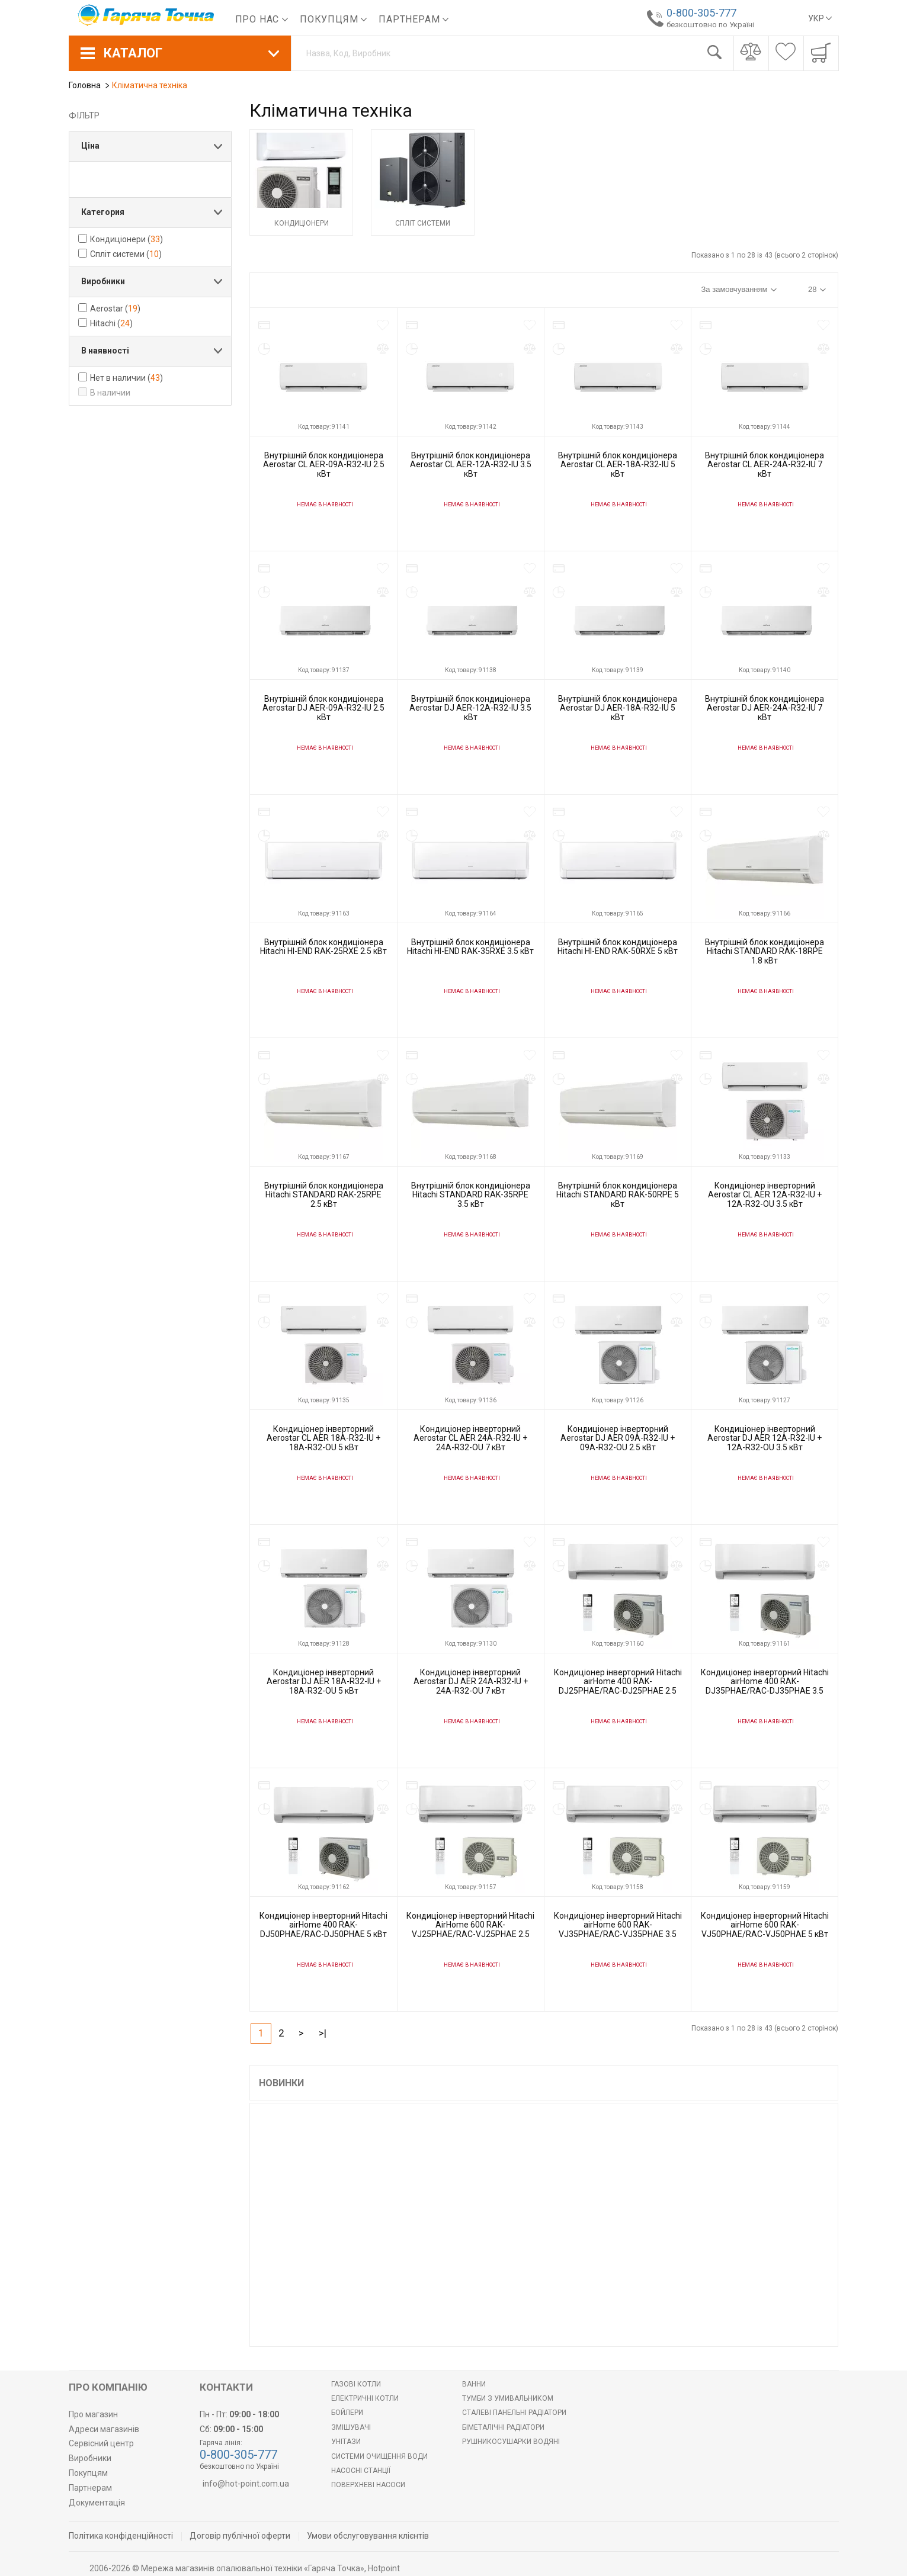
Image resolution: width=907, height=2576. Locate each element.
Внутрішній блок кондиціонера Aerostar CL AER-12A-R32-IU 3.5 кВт (470, 464)
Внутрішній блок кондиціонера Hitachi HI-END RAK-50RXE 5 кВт (617, 946)
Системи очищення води (379, 2456)
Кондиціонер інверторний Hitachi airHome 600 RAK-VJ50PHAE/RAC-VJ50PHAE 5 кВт (765, 1925)
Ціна (90, 145)
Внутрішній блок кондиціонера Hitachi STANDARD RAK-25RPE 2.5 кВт (323, 1195)
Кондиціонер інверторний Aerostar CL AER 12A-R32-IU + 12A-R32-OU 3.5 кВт (765, 1195)
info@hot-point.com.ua (246, 2483)
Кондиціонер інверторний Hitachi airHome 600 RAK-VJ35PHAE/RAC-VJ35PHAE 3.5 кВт (618, 1929)
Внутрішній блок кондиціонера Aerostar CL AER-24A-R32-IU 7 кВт (764, 464)
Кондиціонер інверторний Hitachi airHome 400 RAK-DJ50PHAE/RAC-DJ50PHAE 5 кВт (323, 1925)
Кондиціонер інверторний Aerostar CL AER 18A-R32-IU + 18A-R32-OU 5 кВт (323, 1438)
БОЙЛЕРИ (347, 2412)
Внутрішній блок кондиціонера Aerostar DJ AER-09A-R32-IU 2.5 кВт (323, 708)
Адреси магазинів (104, 2429)
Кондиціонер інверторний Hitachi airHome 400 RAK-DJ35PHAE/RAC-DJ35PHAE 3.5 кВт (765, 1686)
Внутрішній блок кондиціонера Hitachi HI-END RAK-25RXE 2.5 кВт (323, 946)
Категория (102, 212)
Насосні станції (360, 2470)
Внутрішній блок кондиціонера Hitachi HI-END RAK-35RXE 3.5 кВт (470, 946)
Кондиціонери (301, 223)
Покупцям (333, 19)
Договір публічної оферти (240, 2535)
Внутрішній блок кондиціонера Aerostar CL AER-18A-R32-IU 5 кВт (617, 464)
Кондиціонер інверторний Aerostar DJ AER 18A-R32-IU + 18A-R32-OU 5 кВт (324, 1681)
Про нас (261, 19)
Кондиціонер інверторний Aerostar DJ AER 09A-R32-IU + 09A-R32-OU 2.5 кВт (617, 1438)
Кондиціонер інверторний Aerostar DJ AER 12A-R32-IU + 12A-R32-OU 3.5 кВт (764, 1438)
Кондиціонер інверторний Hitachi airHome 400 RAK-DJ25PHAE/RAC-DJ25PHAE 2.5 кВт (618, 1686)
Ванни (474, 2384)
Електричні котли (365, 2398)
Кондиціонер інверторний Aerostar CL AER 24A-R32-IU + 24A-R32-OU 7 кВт (470, 1438)
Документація (97, 2502)
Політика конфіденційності (121, 2535)
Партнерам (413, 19)
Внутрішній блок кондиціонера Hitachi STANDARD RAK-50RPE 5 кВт (617, 1195)
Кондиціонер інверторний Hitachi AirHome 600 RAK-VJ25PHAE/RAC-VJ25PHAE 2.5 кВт (470, 1929)
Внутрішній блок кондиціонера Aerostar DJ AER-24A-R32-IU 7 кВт (764, 708)
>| (322, 2033)
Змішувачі (351, 2427)
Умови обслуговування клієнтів (368, 2535)
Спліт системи (422, 223)
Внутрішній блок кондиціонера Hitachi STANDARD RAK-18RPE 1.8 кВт (764, 951)
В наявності (105, 350)
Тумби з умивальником (507, 2398)
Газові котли (356, 2384)
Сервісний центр (101, 2443)
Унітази (346, 2441)
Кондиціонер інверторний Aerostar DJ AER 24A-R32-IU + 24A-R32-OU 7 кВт (471, 1681)
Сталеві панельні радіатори (514, 2412)
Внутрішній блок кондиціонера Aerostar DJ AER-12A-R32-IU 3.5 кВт (470, 708)
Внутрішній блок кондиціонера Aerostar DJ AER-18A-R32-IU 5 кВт (617, 708)
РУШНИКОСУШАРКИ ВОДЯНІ (511, 2441)
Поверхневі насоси (368, 2485)
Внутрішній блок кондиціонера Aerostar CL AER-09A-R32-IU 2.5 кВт (323, 464)
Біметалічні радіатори (503, 2427)
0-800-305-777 (697, 13)
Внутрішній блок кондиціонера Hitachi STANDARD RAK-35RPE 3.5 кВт (470, 1195)
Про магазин (93, 2414)
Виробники (103, 281)
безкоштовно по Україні (706, 24)
